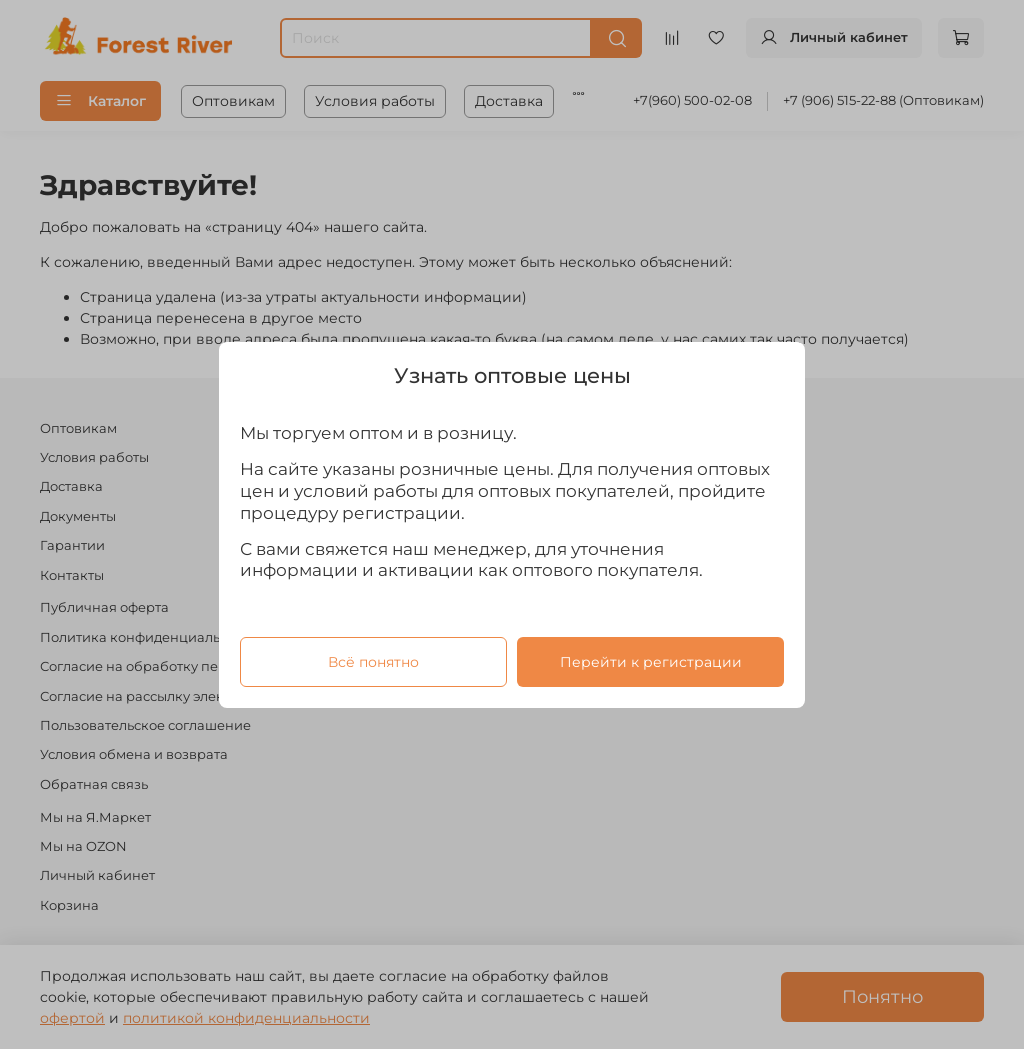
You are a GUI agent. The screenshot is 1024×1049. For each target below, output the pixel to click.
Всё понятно (373, 661)
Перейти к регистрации (651, 661)
